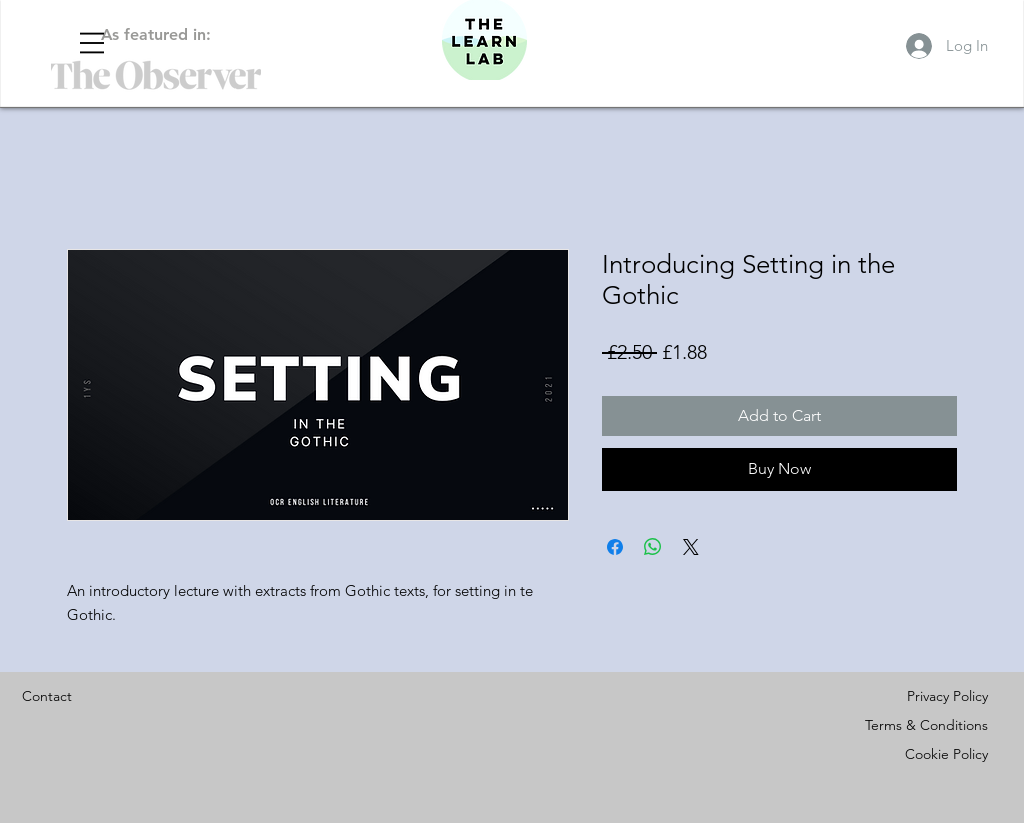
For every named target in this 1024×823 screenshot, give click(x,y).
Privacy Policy (947, 696)
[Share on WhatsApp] (653, 547)
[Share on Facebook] (615, 547)
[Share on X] (691, 547)
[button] (92, 43)
